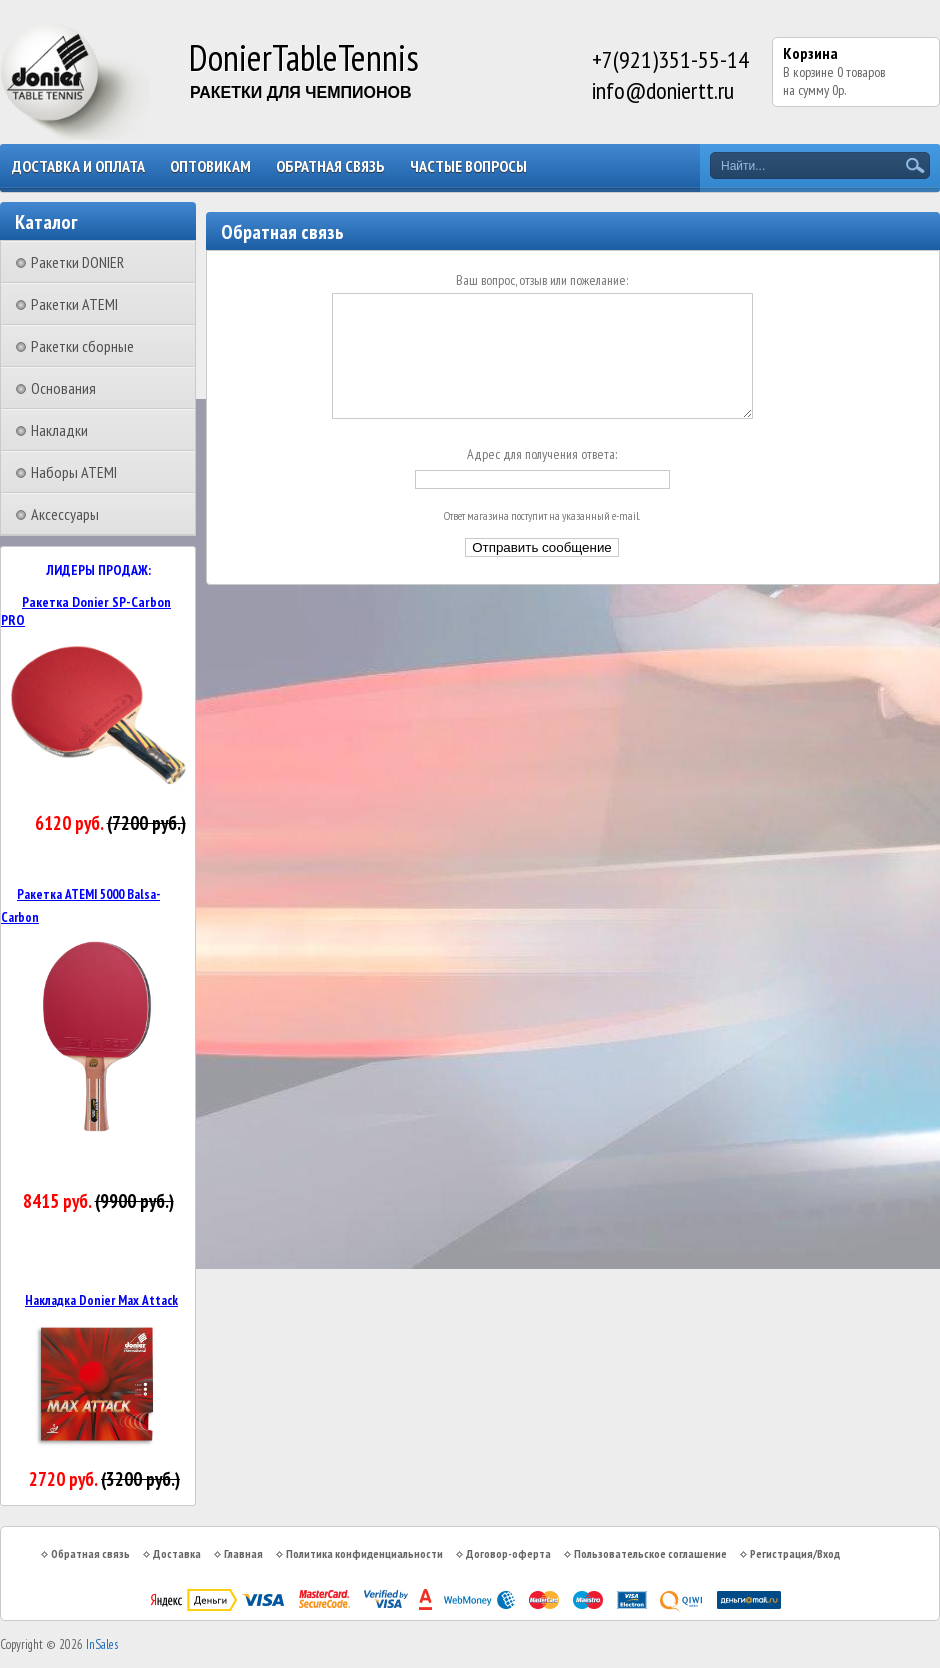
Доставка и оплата (78, 166)
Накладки (59, 430)
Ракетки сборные (82, 346)
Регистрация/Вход (795, 1553)
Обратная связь (330, 166)
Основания (63, 388)
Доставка (177, 1553)
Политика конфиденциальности (364, 1553)
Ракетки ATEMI (74, 304)
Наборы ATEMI (74, 472)
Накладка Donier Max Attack (101, 1300)
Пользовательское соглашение (650, 1553)
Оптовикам (210, 166)
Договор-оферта (508, 1553)
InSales (102, 1644)
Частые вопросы (468, 166)
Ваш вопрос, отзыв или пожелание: (542, 280)
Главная (243, 1553)
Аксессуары (65, 514)
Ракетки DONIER (77, 262)
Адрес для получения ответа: (542, 478)
